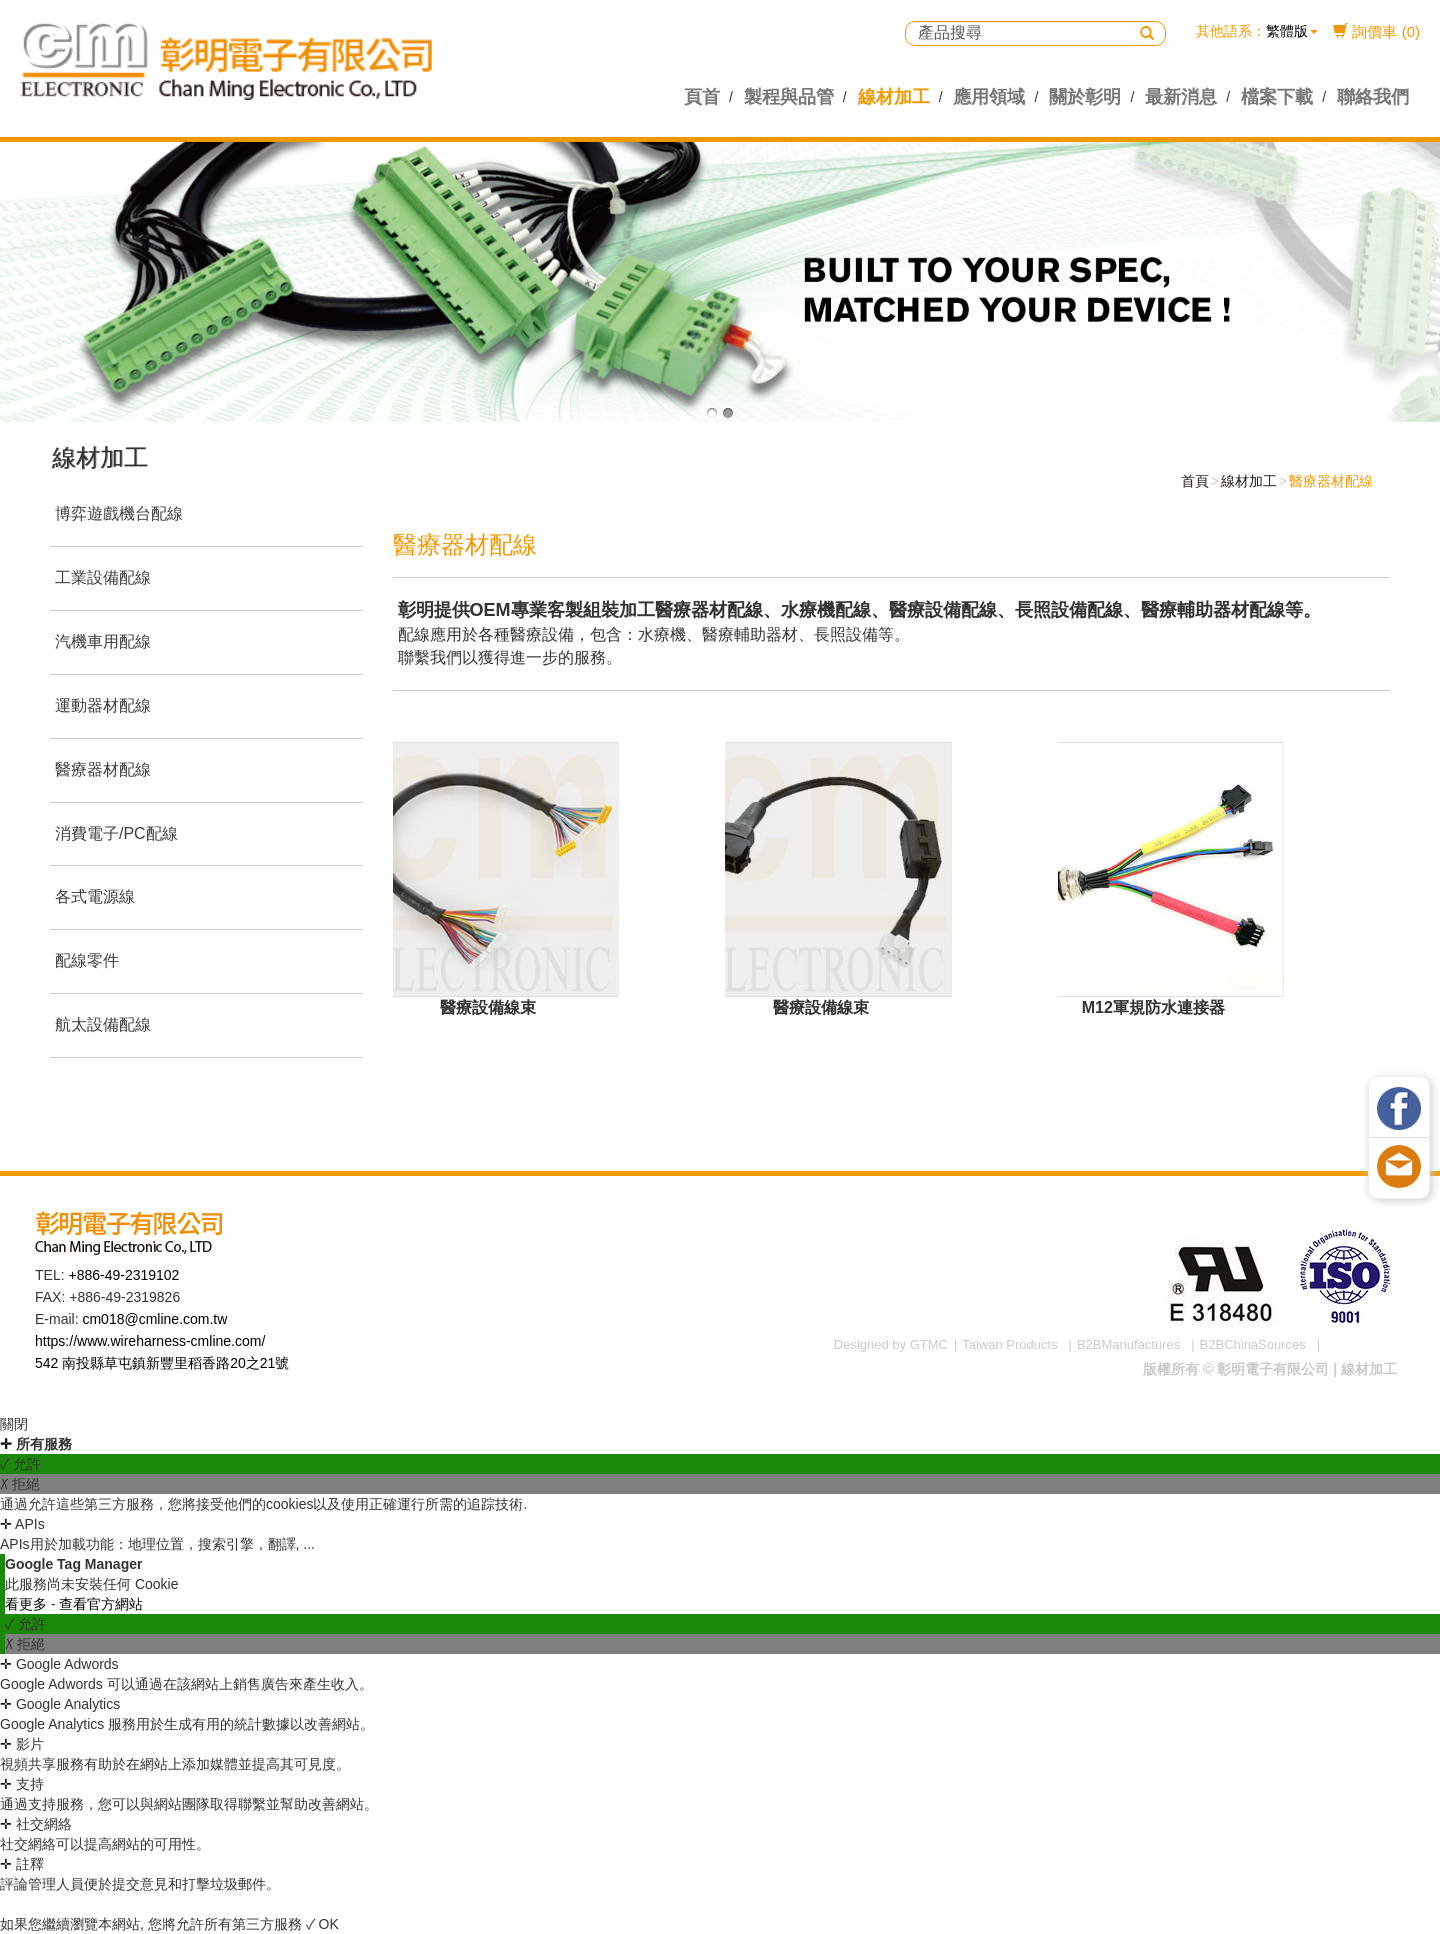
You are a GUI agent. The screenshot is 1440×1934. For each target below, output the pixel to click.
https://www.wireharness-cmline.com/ (150, 1341)
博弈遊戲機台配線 (118, 513)
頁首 (702, 97)
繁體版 (1287, 31)
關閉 (14, 1424)
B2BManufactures (1128, 1344)
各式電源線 (94, 896)
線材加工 (894, 97)
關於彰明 (1085, 97)
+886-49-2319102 (123, 1275)
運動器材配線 (102, 705)
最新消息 (1181, 97)
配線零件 (86, 960)
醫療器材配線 (102, 769)
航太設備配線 (102, 1024)
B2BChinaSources (1253, 1344)
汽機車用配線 (102, 641)
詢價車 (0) (1376, 31)
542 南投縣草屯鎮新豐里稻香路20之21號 (162, 1363)
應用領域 (989, 97)
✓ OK (322, 1924)
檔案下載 (1277, 97)
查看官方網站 (101, 1604)
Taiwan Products (1009, 1344)
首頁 (1192, 481)
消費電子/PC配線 (115, 833)
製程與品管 (789, 97)
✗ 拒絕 (20, 1484)
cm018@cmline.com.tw (154, 1319)
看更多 (28, 1604)
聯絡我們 (1373, 97)
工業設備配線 (102, 577)
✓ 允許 (20, 1464)
